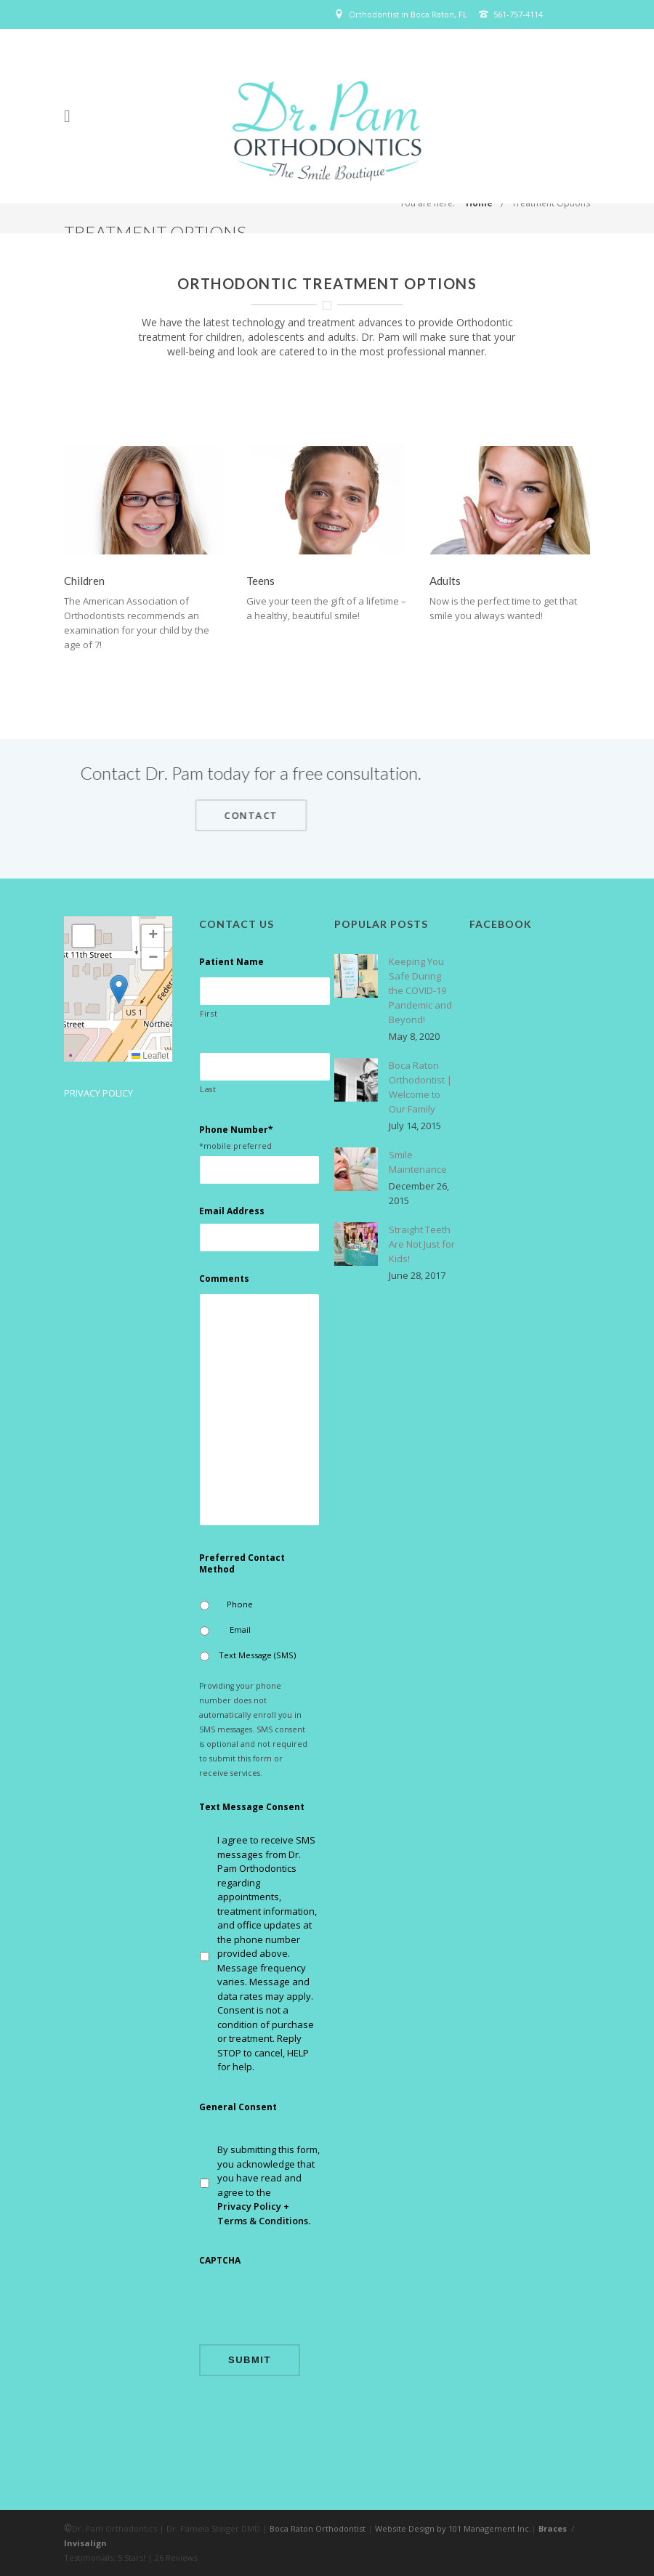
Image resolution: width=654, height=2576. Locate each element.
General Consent (238, 2107)
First (208, 1014)
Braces (552, 2528)
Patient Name (231, 962)
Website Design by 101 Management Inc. (453, 2528)
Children (84, 580)
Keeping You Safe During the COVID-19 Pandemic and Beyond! (420, 990)
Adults (445, 580)
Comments (224, 1279)
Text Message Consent (251, 1807)
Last (208, 1089)
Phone (240, 1604)
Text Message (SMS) (257, 1655)
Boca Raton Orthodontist (318, 2528)
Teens (260, 580)
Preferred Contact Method (242, 1563)
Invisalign (85, 2542)
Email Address (232, 1211)
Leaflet (150, 1056)
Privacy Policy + (253, 2206)
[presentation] (309, 2304)
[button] (119, 989)
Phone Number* (236, 1130)
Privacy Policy (98, 1092)
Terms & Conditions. (263, 2220)
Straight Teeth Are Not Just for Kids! (422, 1244)
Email (240, 1629)
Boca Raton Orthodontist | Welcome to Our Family (420, 1087)
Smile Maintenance (418, 1162)
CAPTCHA (220, 2260)
